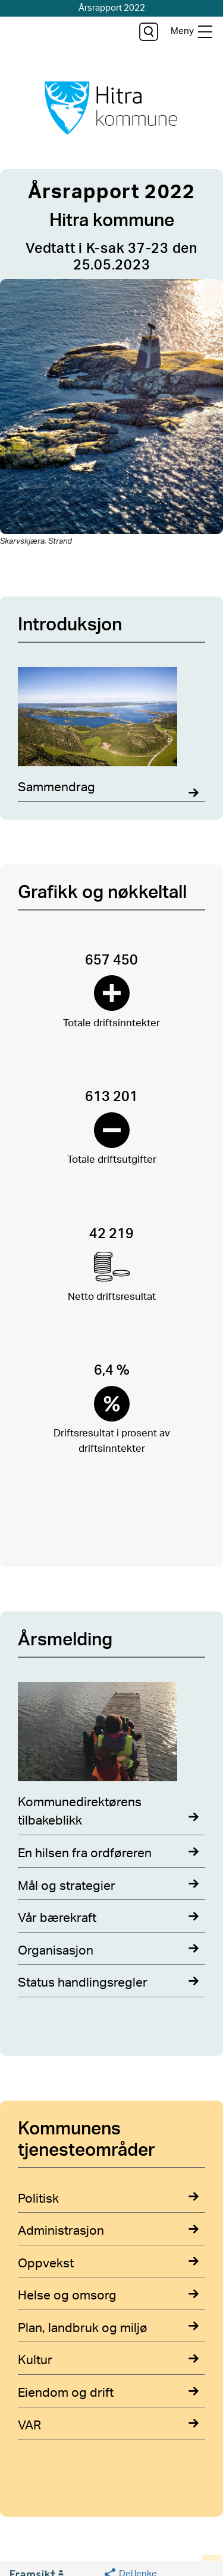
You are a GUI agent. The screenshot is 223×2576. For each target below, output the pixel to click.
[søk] (148, 31)
